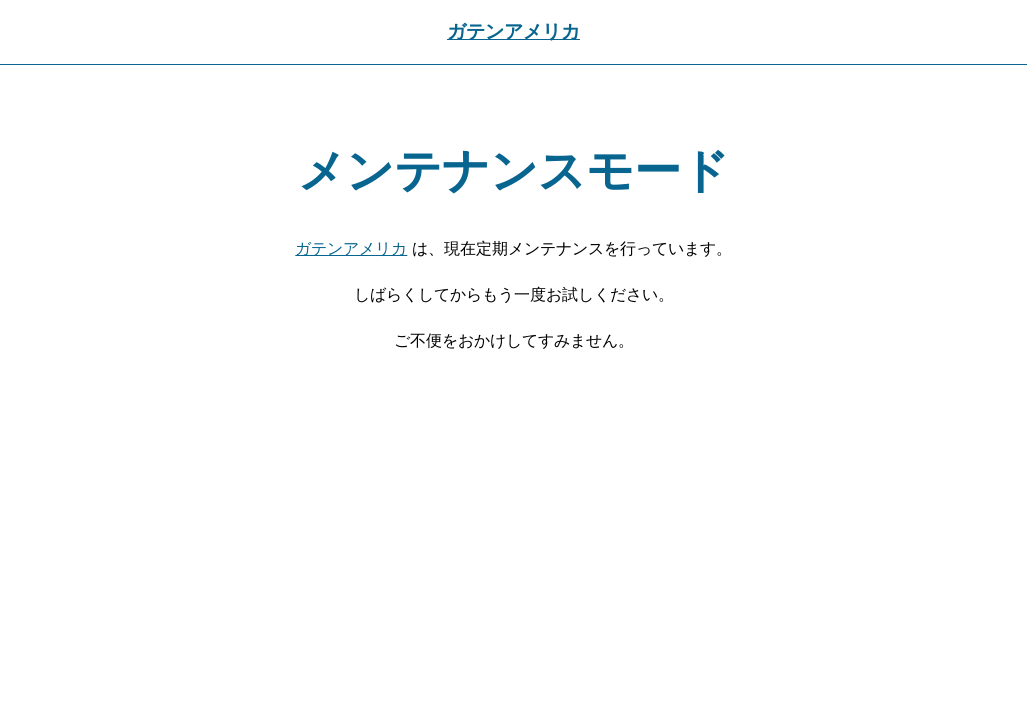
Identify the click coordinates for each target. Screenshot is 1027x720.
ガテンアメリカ (513, 31)
